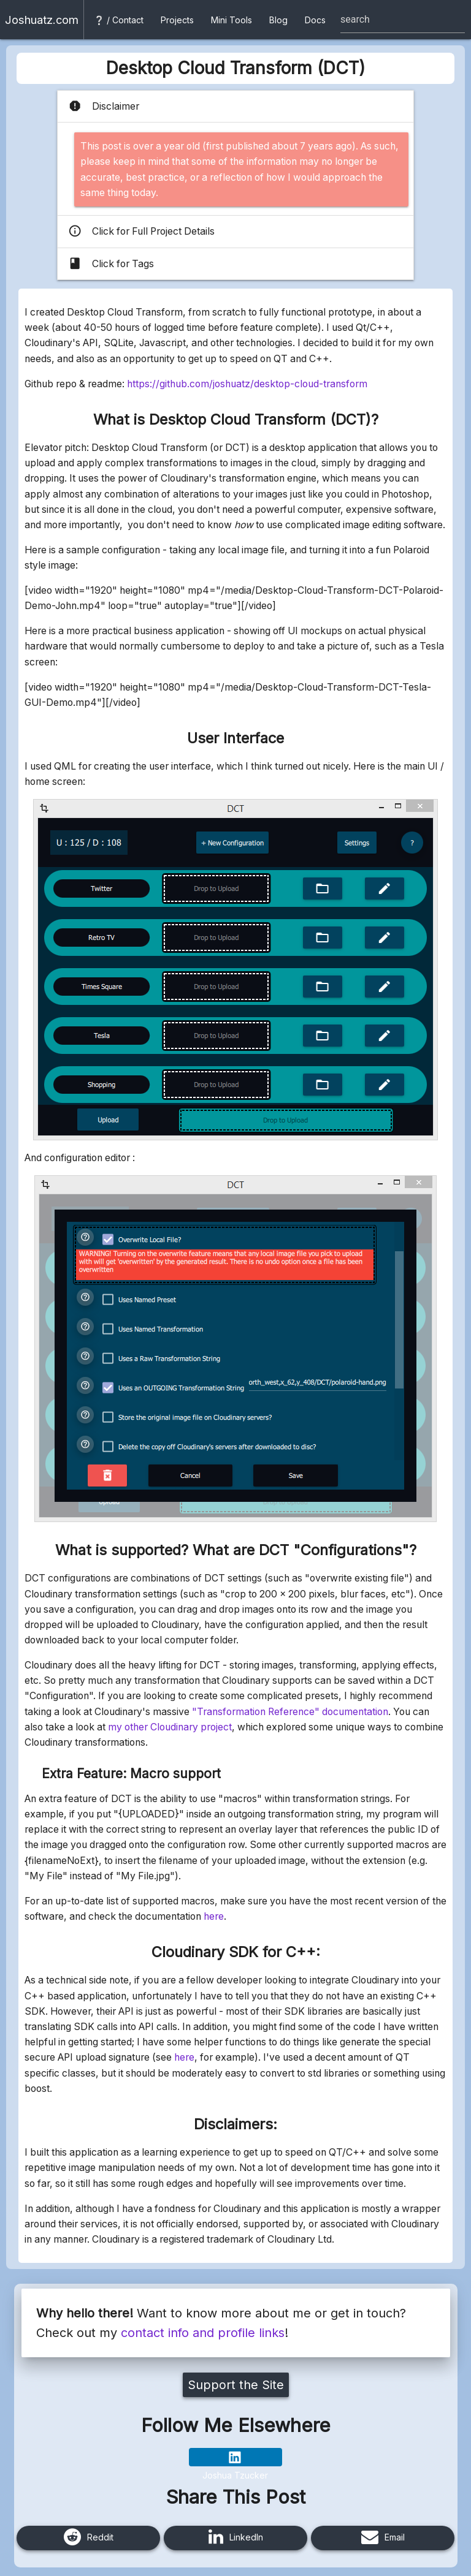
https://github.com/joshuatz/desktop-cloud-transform (247, 384)
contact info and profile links (203, 2332)
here (214, 1916)
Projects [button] (177, 20)
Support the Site (236, 2384)
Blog (278, 20)
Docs (315, 20)
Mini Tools (231, 20)
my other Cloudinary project (170, 1727)
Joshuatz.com (41, 19)
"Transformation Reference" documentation (290, 1712)
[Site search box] (402, 20)
